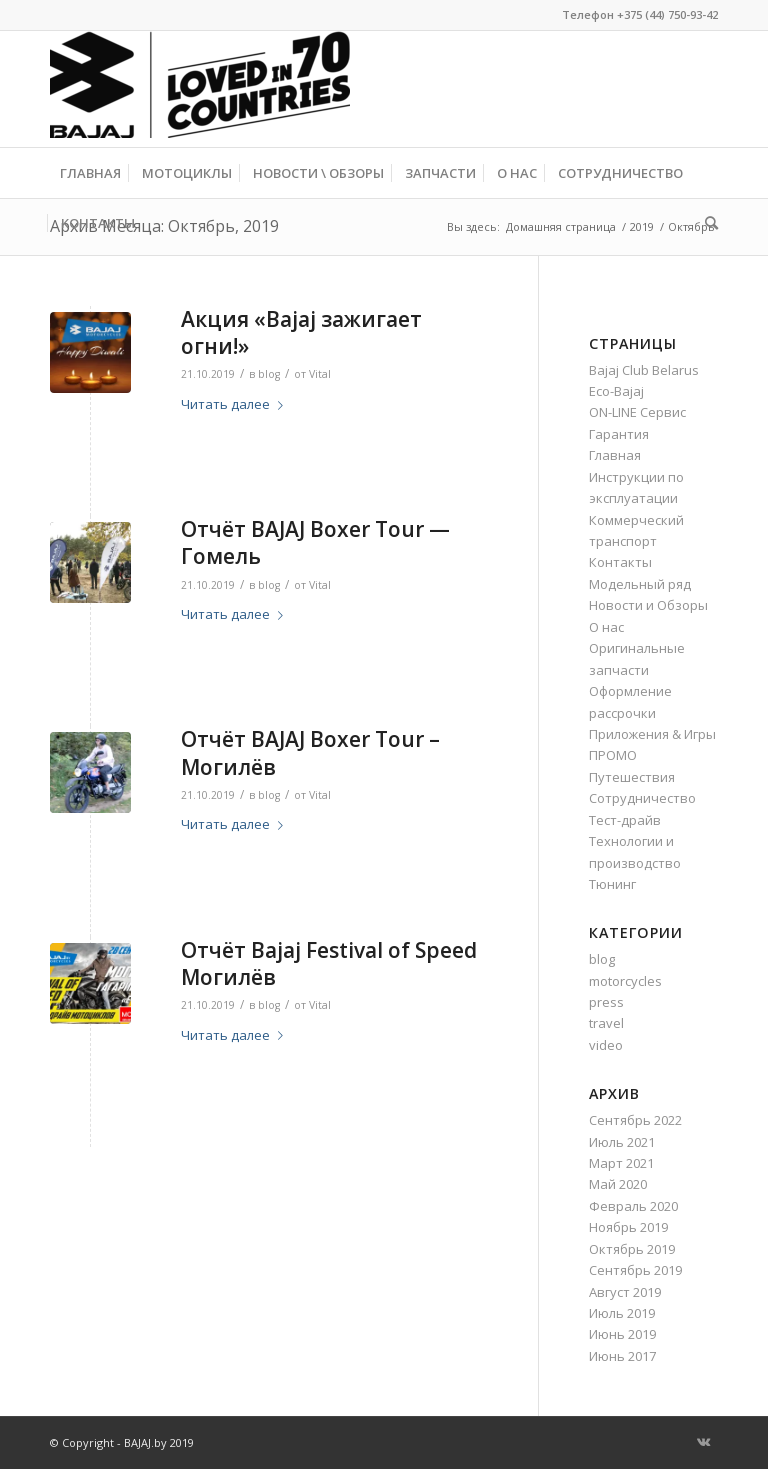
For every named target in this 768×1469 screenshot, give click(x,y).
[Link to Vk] (703, 1442)
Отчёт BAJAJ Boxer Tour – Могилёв (310, 752)
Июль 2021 (622, 1142)
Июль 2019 (622, 1313)
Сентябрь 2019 (635, 1270)
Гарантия (619, 434)
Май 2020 (618, 1184)
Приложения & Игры (652, 734)
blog (269, 374)
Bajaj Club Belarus (644, 370)
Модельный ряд (640, 584)
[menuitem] (90, 173)
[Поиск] (706, 223)
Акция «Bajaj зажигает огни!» (301, 332)
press (606, 1002)
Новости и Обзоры (648, 605)
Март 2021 (621, 1163)
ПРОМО (613, 755)
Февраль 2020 (633, 1206)
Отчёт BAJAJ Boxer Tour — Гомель (315, 542)
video (606, 1045)
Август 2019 (625, 1292)
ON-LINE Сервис (637, 412)
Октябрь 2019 (632, 1249)
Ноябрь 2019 (628, 1227)
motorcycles (625, 981)
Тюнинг (612, 884)
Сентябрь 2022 (635, 1120)
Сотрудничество (642, 798)
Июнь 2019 (622, 1334)
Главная (615, 455)
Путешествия (632, 777)
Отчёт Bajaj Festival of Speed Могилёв (329, 963)
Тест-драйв (625, 820)
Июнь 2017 (622, 1356)
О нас (606, 627)
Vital (320, 374)
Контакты (620, 562)
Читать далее (236, 404)
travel (606, 1023)
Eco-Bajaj (616, 391)
